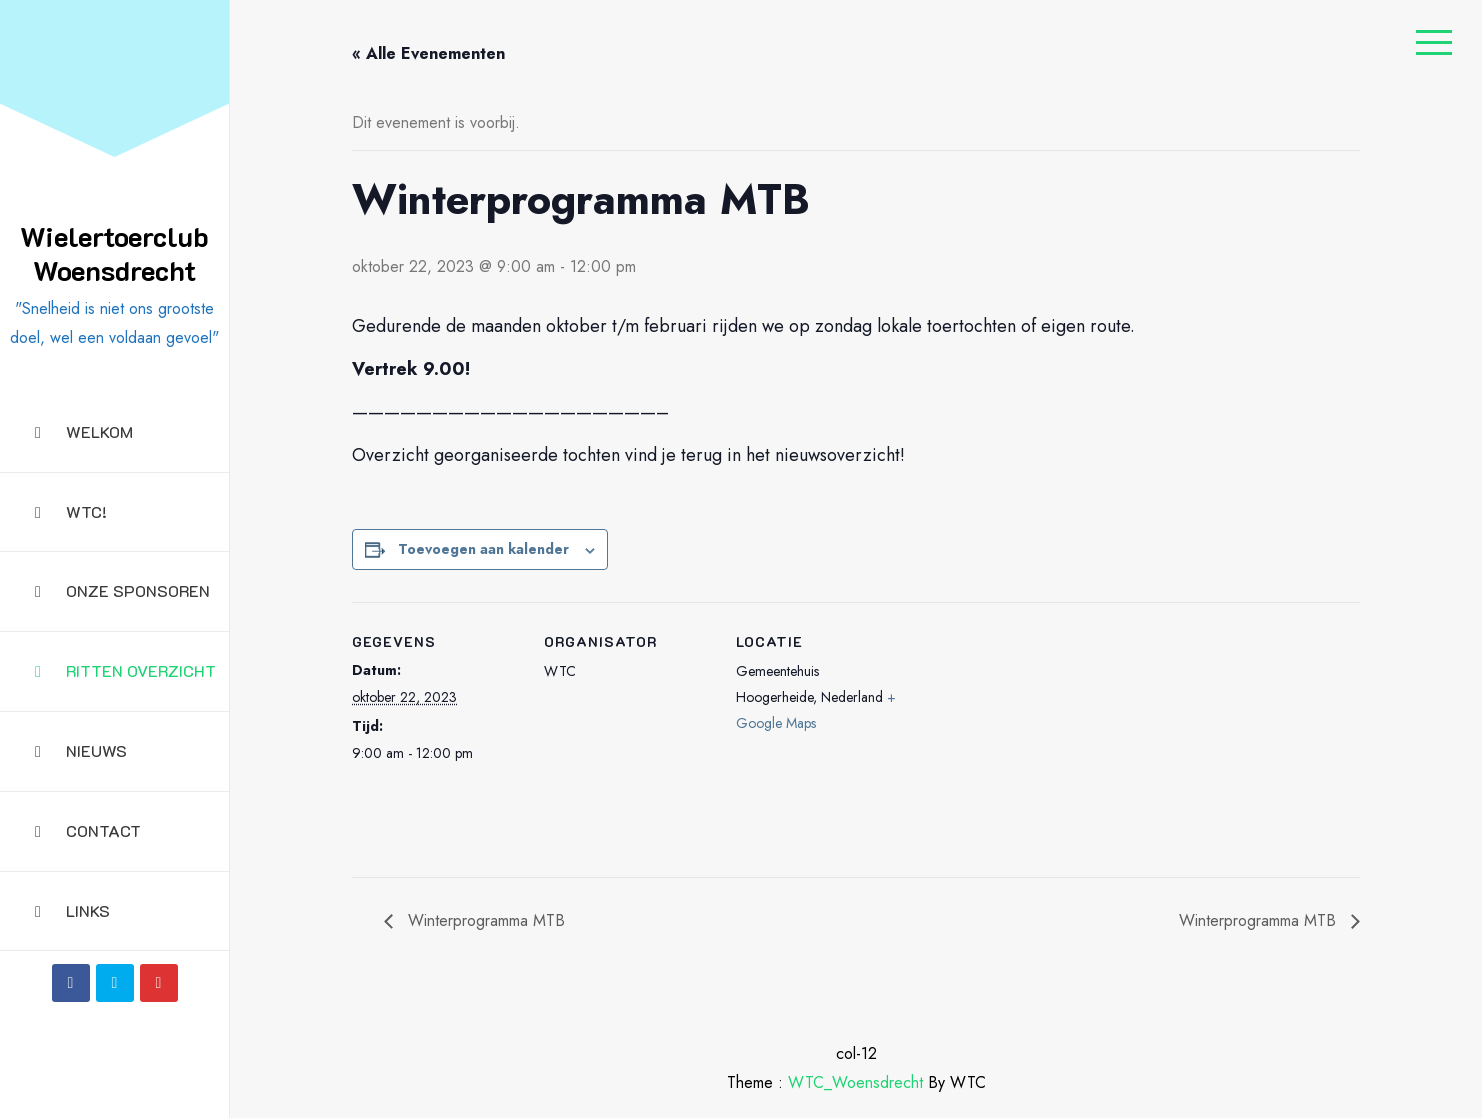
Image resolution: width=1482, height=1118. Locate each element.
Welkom (84, 431)
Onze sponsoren (122, 590)
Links (72, 910)
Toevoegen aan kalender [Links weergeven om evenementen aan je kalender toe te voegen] (483, 549)
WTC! (71, 511)
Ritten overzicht (125, 670)
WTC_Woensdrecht (855, 1082)
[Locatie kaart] (1033, 739)
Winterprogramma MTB (484, 920)
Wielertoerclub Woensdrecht (114, 253)
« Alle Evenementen (428, 53)
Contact (88, 830)
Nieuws (81, 750)
